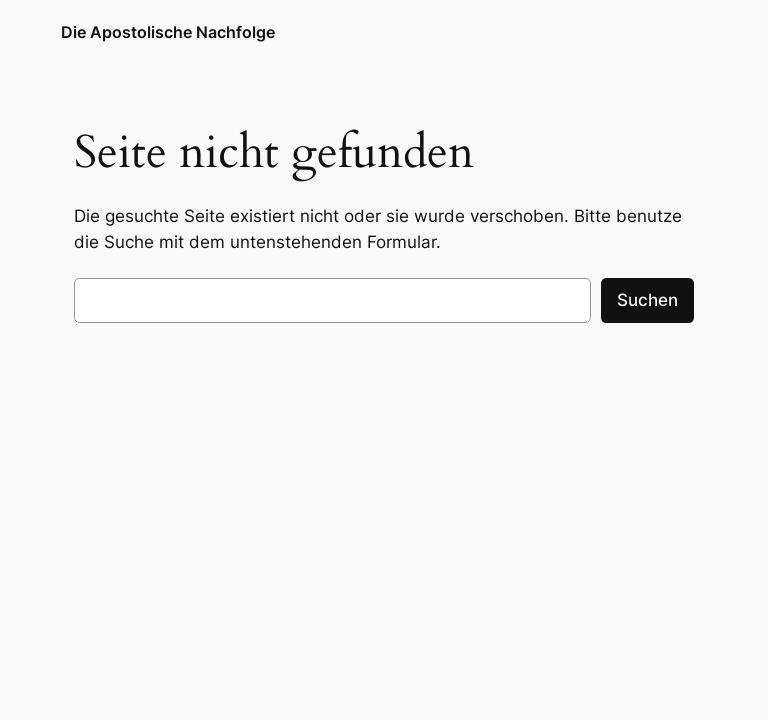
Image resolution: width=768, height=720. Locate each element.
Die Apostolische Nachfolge (168, 32)
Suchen (647, 300)
